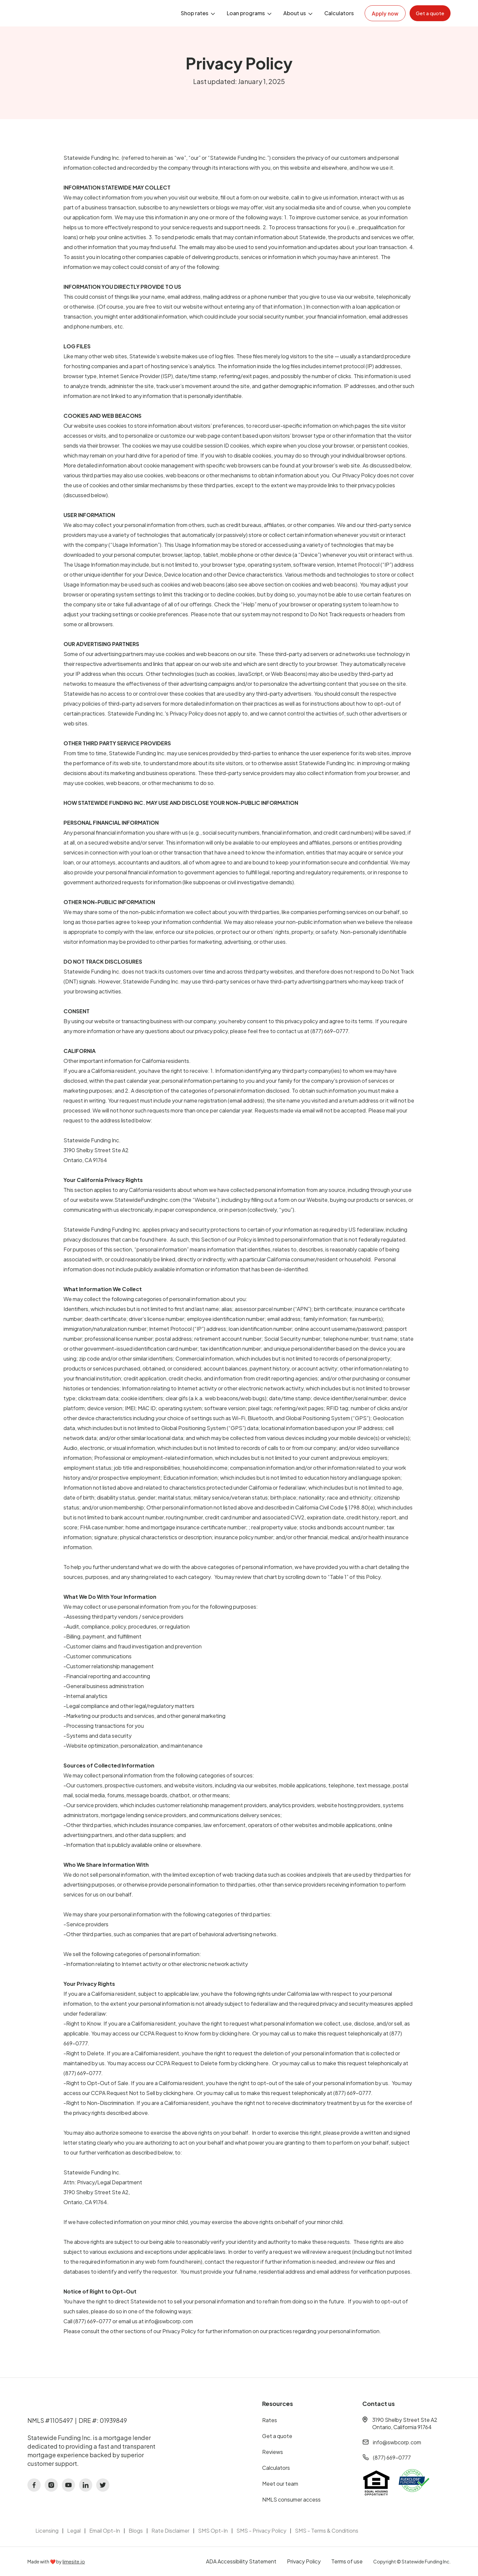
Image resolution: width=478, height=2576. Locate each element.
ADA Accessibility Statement (241, 2561)
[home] (66, 13)
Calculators (339, 13)
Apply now (385, 13)
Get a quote (277, 2435)
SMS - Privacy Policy (261, 2530)
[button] (198, 13)
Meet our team (280, 2483)
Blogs (136, 2530)
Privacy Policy (304, 2561)
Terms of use (347, 2561)
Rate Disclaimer (170, 2530)
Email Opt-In (104, 2530)
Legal (74, 2530)
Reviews (272, 2451)
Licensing (47, 2530)
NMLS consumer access (291, 2499)
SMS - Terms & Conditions (326, 2530)
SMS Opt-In (213, 2530)
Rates (269, 2420)
